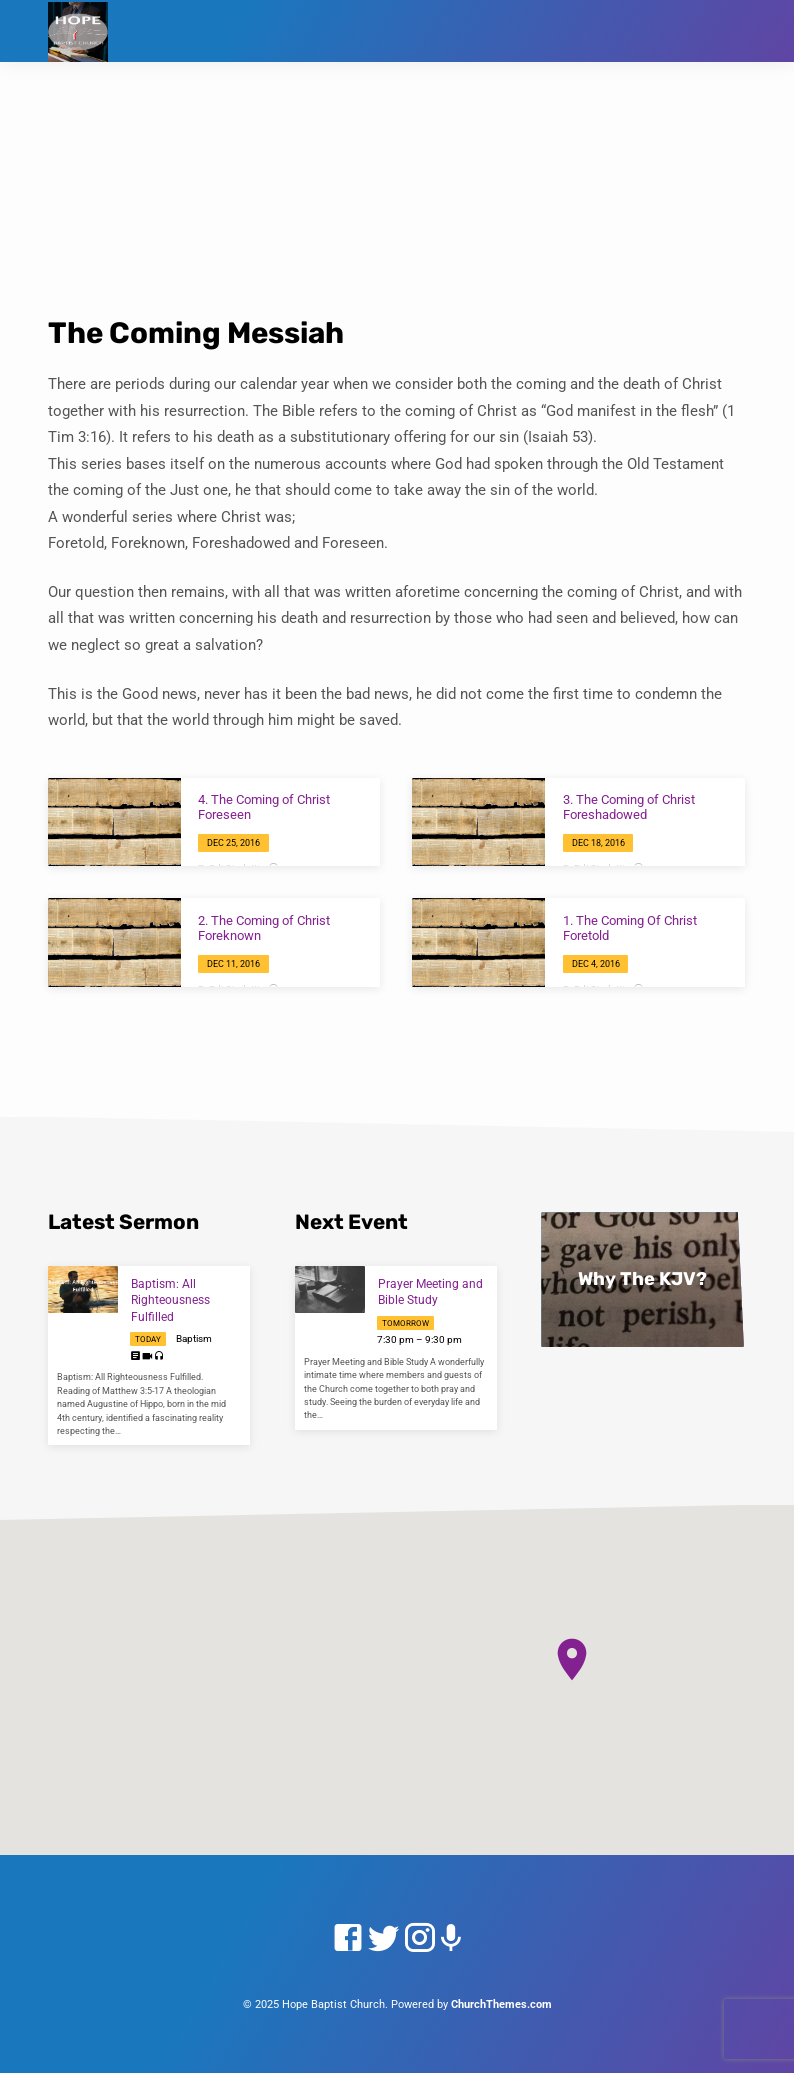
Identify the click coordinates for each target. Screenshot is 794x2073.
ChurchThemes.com (501, 2004)
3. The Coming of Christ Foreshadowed (629, 807)
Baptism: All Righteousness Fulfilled (170, 1301)
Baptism (194, 1338)
